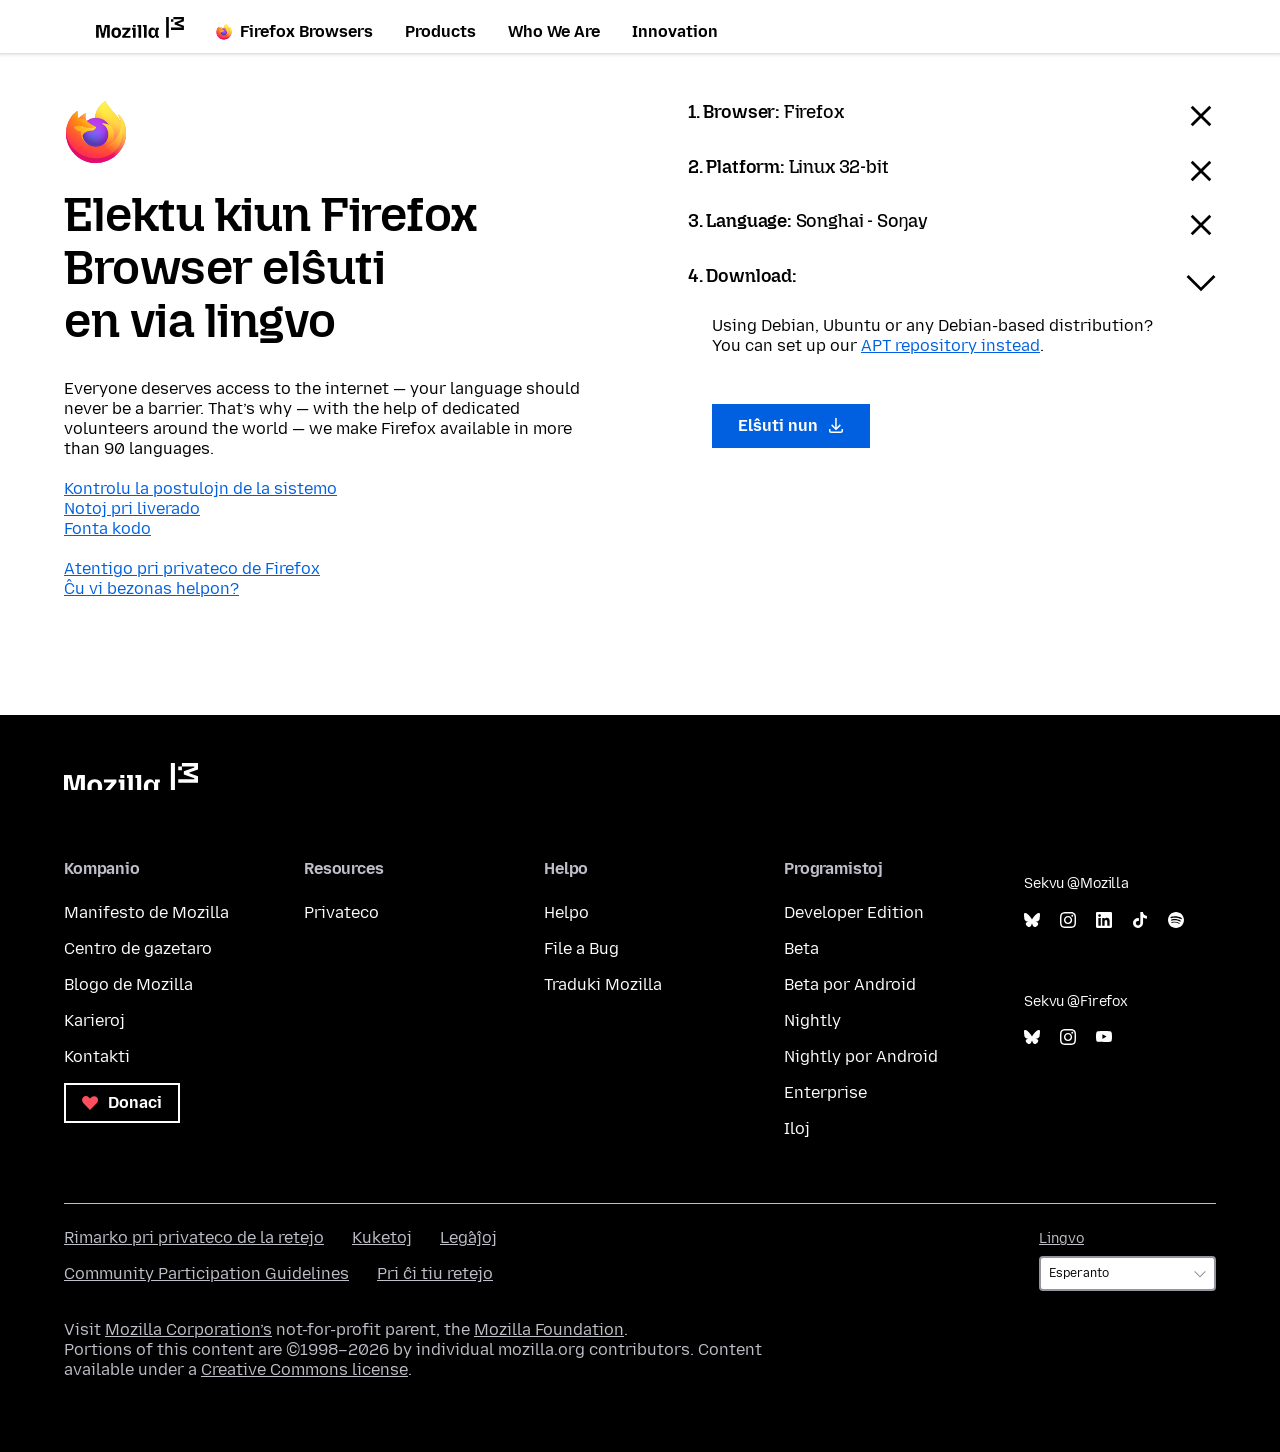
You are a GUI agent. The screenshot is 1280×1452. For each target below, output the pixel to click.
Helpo (566, 912)
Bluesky (1032, 920)
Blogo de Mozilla (128, 984)
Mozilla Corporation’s (188, 1329)
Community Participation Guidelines (206, 1273)
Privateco (341, 912)
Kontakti (97, 1056)
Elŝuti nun (791, 425)
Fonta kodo (107, 528)
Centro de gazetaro (138, 948)
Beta (801, 948)
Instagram (1068, 920)
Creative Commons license (304, 1369)
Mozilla (131, 776)
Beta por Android (850, 984)
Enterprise (825, 1092)
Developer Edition (854, 912)
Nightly (812, 1020)
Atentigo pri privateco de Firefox (192, 568)
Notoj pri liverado (132, 508)
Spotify (1176, 920)
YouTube (1104, 1037)
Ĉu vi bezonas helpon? (151, 588)
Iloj (797, 1128)
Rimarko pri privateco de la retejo (194, 1237)
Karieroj (94, 1020)
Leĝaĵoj (468, 1237)
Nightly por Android (861, 1056)
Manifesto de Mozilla (146, 912)
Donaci (122, 1102)
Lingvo (1061, 1238)
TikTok (1140, 920)
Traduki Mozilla (603, 984)
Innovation (675, 31)
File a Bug (581, 948)
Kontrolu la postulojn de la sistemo (200, 488)
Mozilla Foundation (549, 1329)
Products (440, 31)
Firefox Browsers (294, 31)
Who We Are (554, 31)
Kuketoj (382, 1237)
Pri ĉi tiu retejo (435, 1273)
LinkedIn (1104, 920)
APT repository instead (950, 345)
